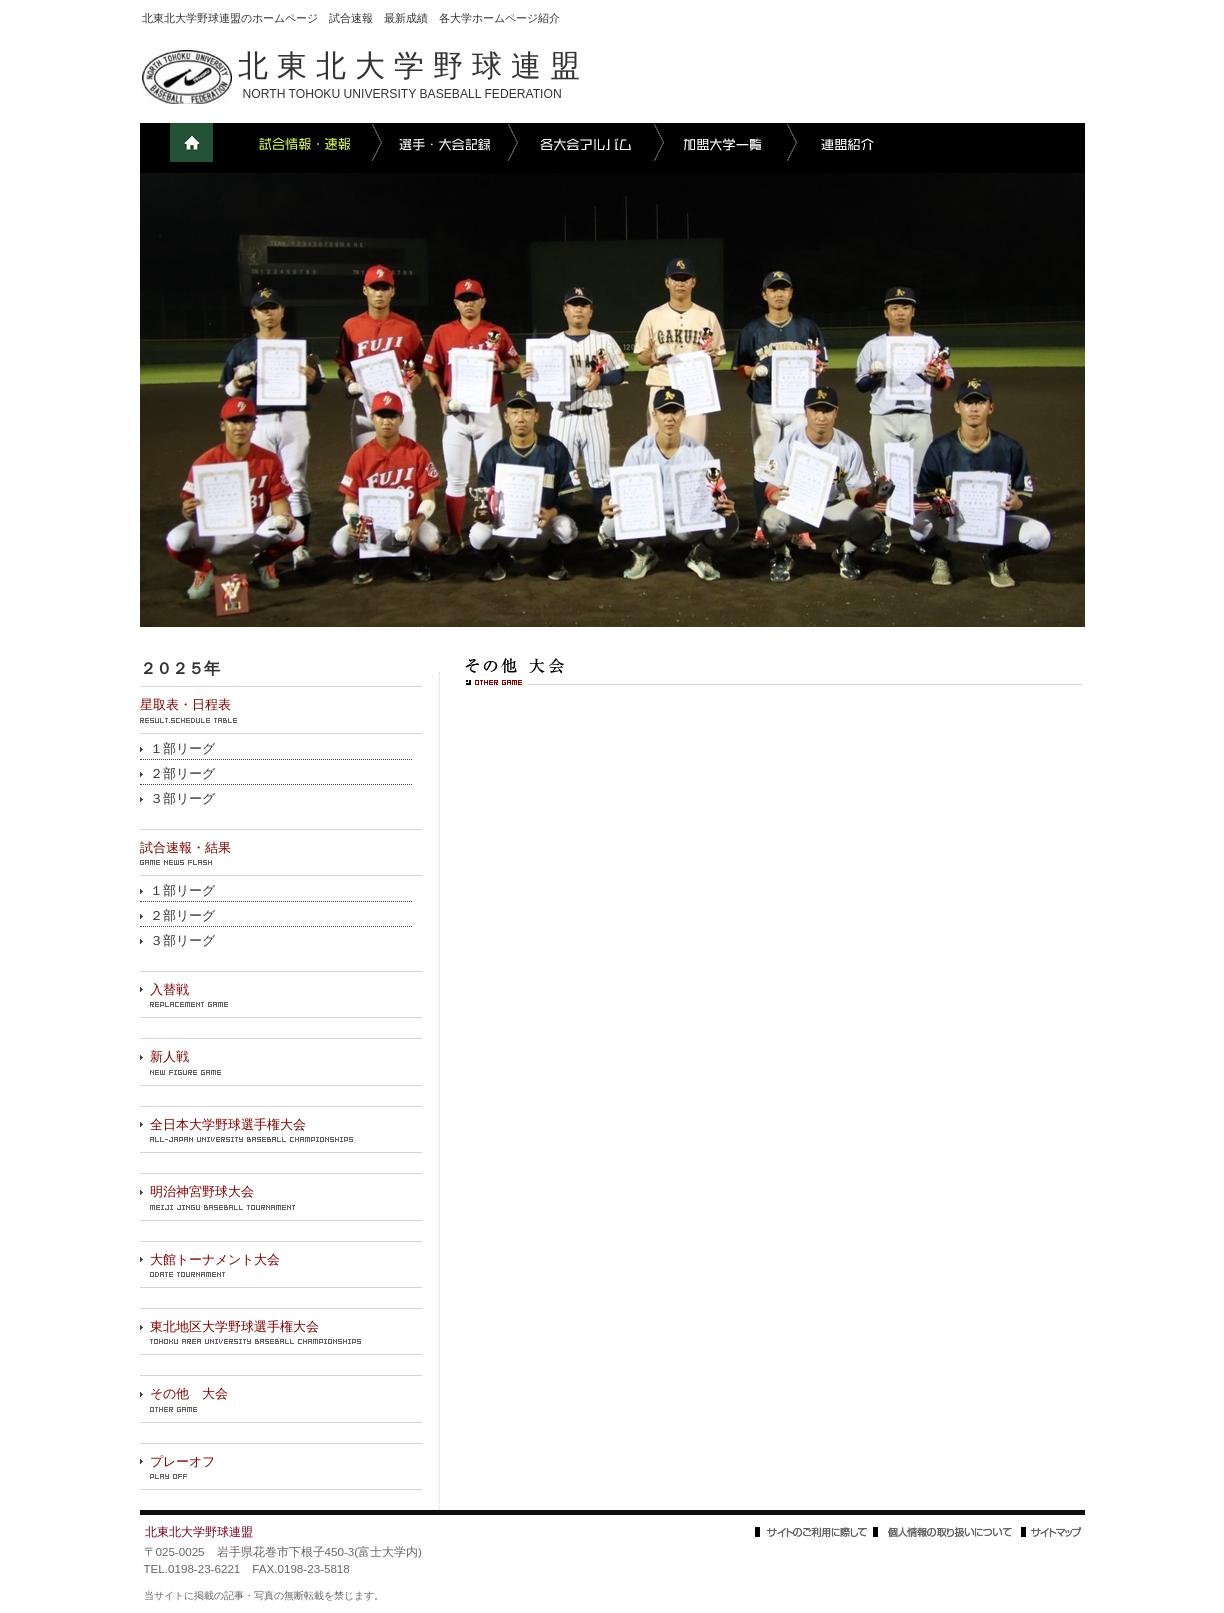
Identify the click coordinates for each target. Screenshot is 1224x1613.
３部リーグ (182, 799)
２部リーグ (182, 774)
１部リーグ (182, 749)
